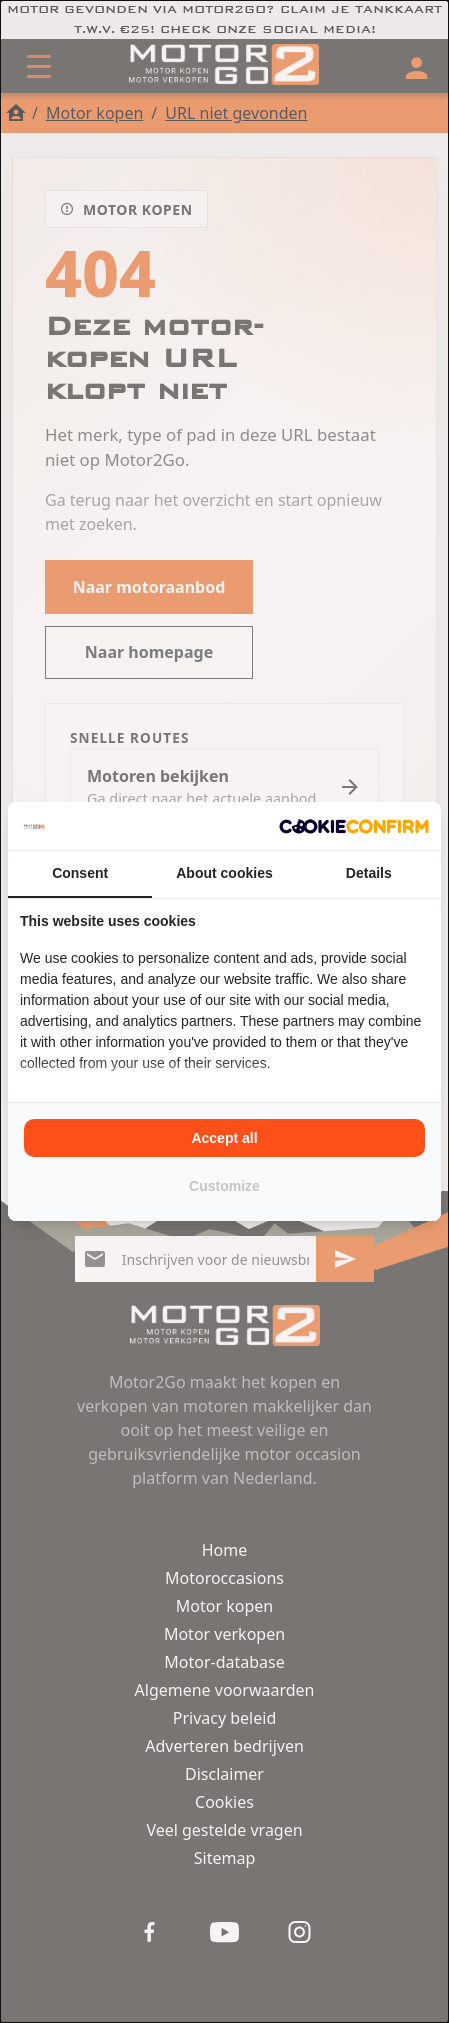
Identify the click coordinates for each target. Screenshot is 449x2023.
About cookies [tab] (224, 873)
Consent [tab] (80, 873)
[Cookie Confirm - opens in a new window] (354, 826)
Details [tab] (369, 873)
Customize (224, 1186)
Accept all (224, 1138)
